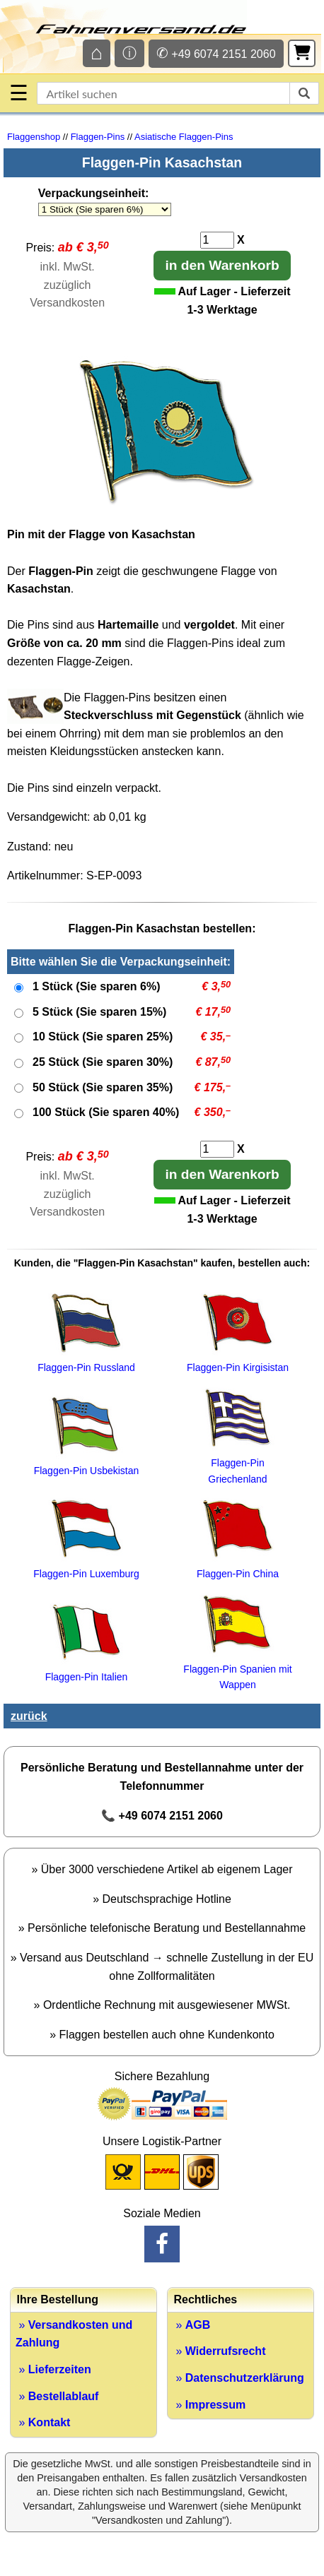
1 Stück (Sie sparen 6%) (97, 986)
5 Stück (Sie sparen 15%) (99, 1012)
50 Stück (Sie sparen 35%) (103, 1087)
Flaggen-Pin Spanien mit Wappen (237, 1669)
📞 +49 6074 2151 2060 (162, 1816)
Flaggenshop (33, 136)
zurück (29, 1716)
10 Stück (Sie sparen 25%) (103, 1037)
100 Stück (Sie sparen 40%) (106, 1112)
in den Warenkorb (222, 265)
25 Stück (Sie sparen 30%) (103, 1062)
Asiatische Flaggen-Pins (183, 136)
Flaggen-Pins (98, 136)
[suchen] (304, 93)
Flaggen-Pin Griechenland (237, 1463)
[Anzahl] (217, 240)
